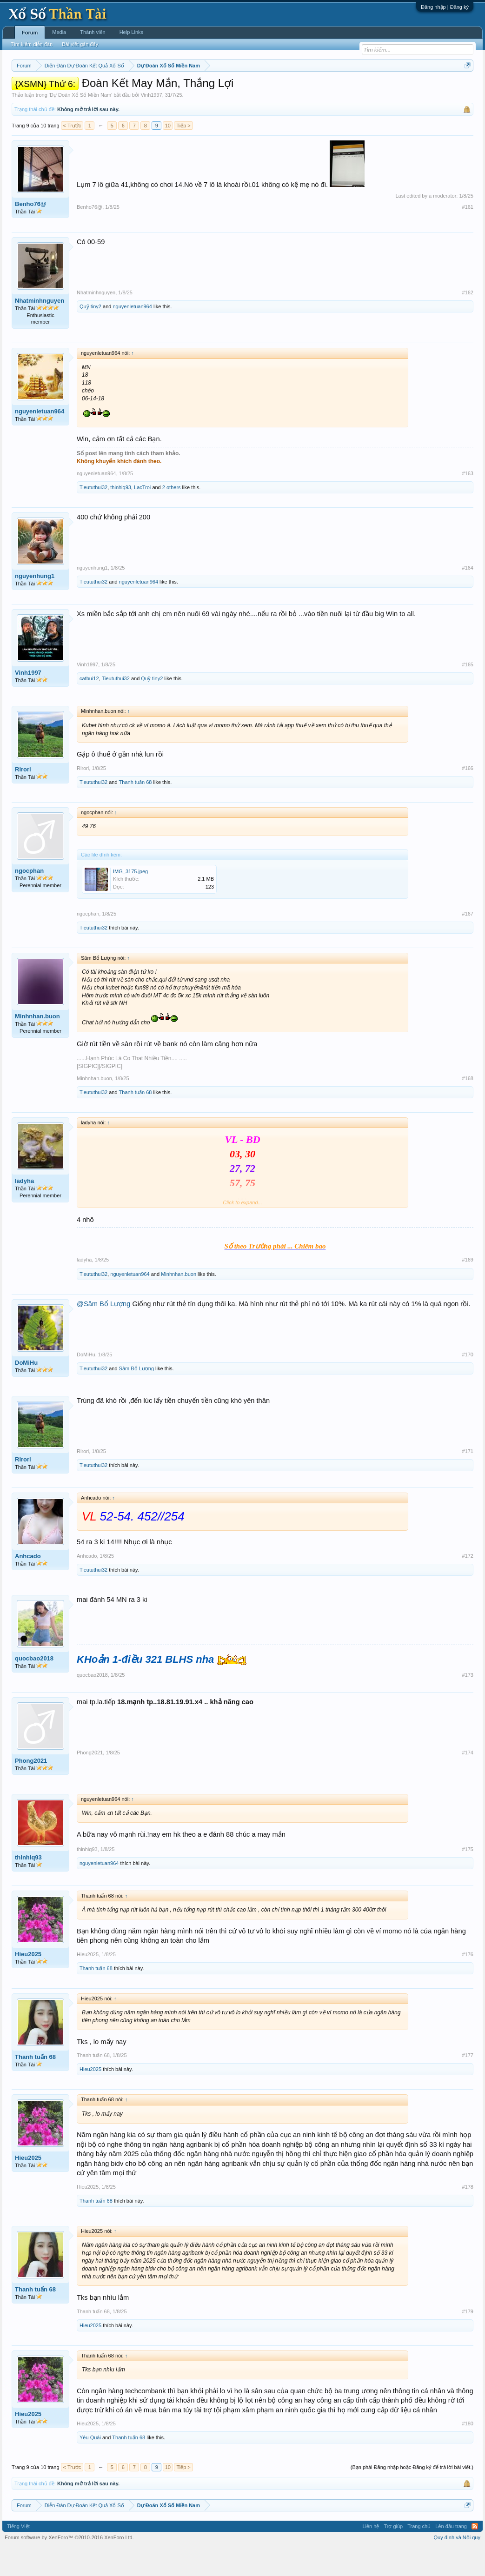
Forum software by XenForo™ (69, 2566)
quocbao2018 (34, 1686)
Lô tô (396, 89)
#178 (467, 2214)
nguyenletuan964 (132, 334)
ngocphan (29, 898)
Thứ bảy (257, 89)
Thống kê (312, 89)
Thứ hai (136, 89)
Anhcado (28, 1583)
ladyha (24, 1208)
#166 (467, 796)
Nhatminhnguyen (39, 328)
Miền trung (88, 89)
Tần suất (374, 89)
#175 (467, 1877)
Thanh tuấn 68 (135, 810)
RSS (475, 2554)
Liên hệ (370, 2554)
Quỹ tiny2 (90, 334)
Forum (30, 32)
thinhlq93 (120, 515)
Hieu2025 (28, 1981)
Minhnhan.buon (37, 1044)
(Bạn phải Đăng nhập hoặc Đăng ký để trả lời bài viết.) (412, 2495)
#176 (467, 1982)
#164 (467, 595)
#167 (467, 941)
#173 (467, 1703)
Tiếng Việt (18, 2554)
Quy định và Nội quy (457, 2566)
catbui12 (89, 707)
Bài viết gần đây (80, 44)
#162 (467, 320)
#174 (467, 1780)
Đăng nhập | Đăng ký (445, 7)
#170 (467, 1382)
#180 (467, 2451)
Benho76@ (31, 231)
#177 (467, 2083)
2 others (171, 515)
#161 (467, 235)
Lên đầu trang (451, 2554)
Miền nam (30, 89)
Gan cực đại (343, 89)
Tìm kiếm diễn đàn (32, 44)
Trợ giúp (393, 2554)
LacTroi (142, 515)
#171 (467, 1479)
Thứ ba (160, 89)
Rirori (23, 797)
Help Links (131, 32)
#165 (467, 692)
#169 (467, 1288)
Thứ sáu (232, 89)
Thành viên (92, 32)
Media (59, 32)
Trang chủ (419, 2554)
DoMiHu (26, 1390)
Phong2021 (31, 1788)
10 (168, 153)
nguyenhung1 (34, 603)
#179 (467, 2339)
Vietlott (114, 89)
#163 (467, 501)
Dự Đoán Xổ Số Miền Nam (80, 123)
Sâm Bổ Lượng (136, 1396)
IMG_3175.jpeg (130, 899)
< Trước (72, 153)
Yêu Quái (90, 2465)
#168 (467, 1106)
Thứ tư (182, 89)
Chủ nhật (284, 89)
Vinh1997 (151, 123)
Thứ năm (206, 89)
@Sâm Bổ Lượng (103, 1331)
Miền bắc (58, 89)
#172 (467, 1584)
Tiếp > (183, 153)
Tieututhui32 (93, 515)
